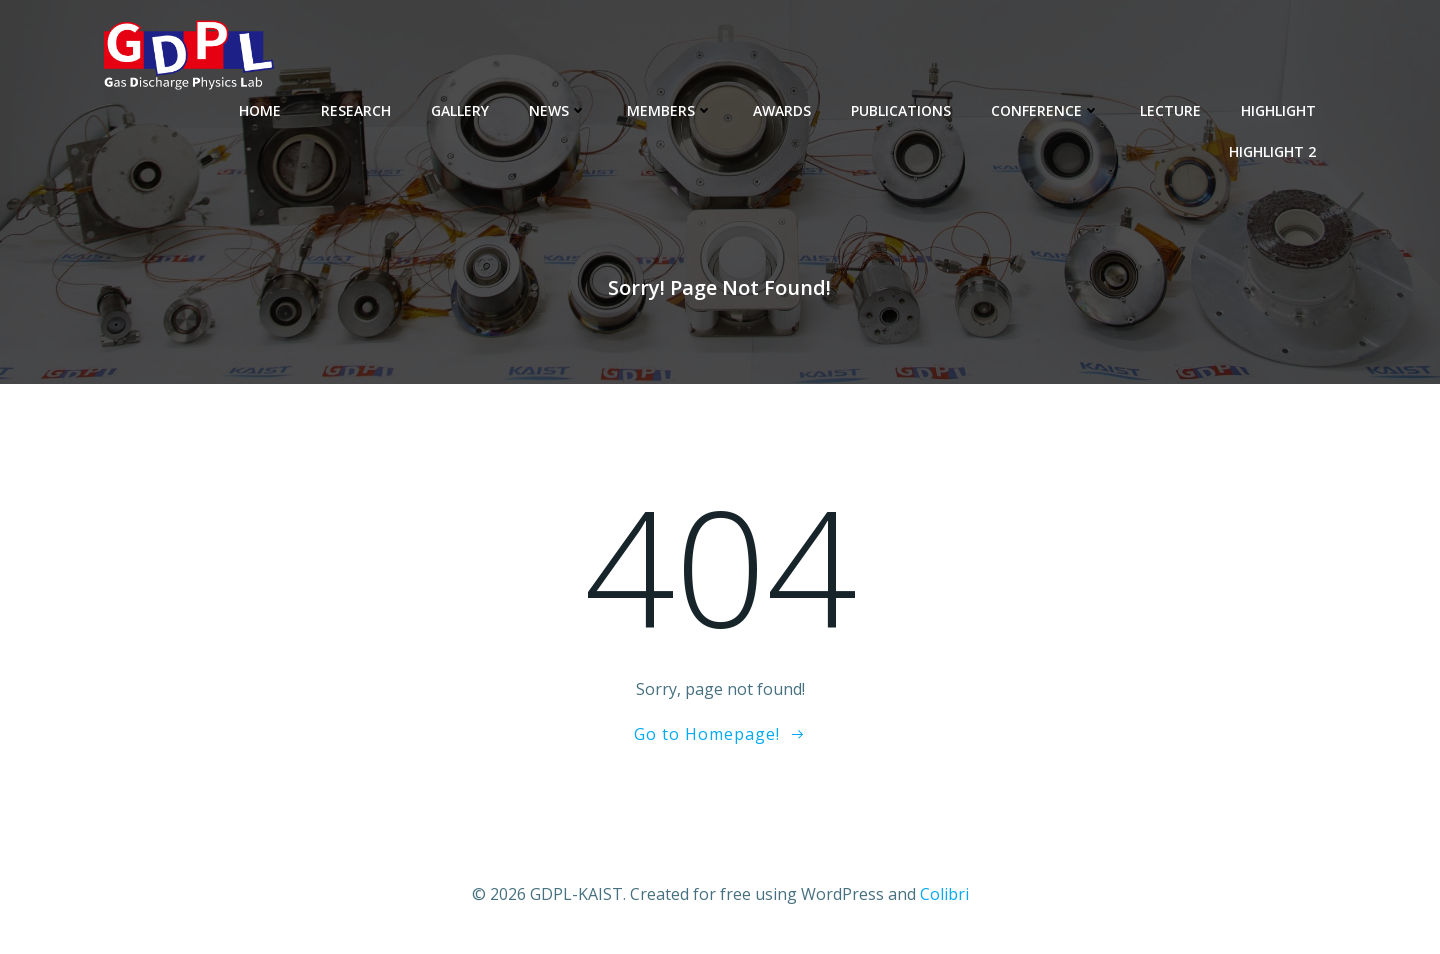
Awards (782, 110)
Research (356, 110)
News (558, 110)
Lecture (1170, 110)
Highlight (1278, 110)
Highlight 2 (1272, 151)
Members (670, 110)
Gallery (460, 110)
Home (260, 110)
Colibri (944, 894)
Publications (901, 110)
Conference (1045, 110)
